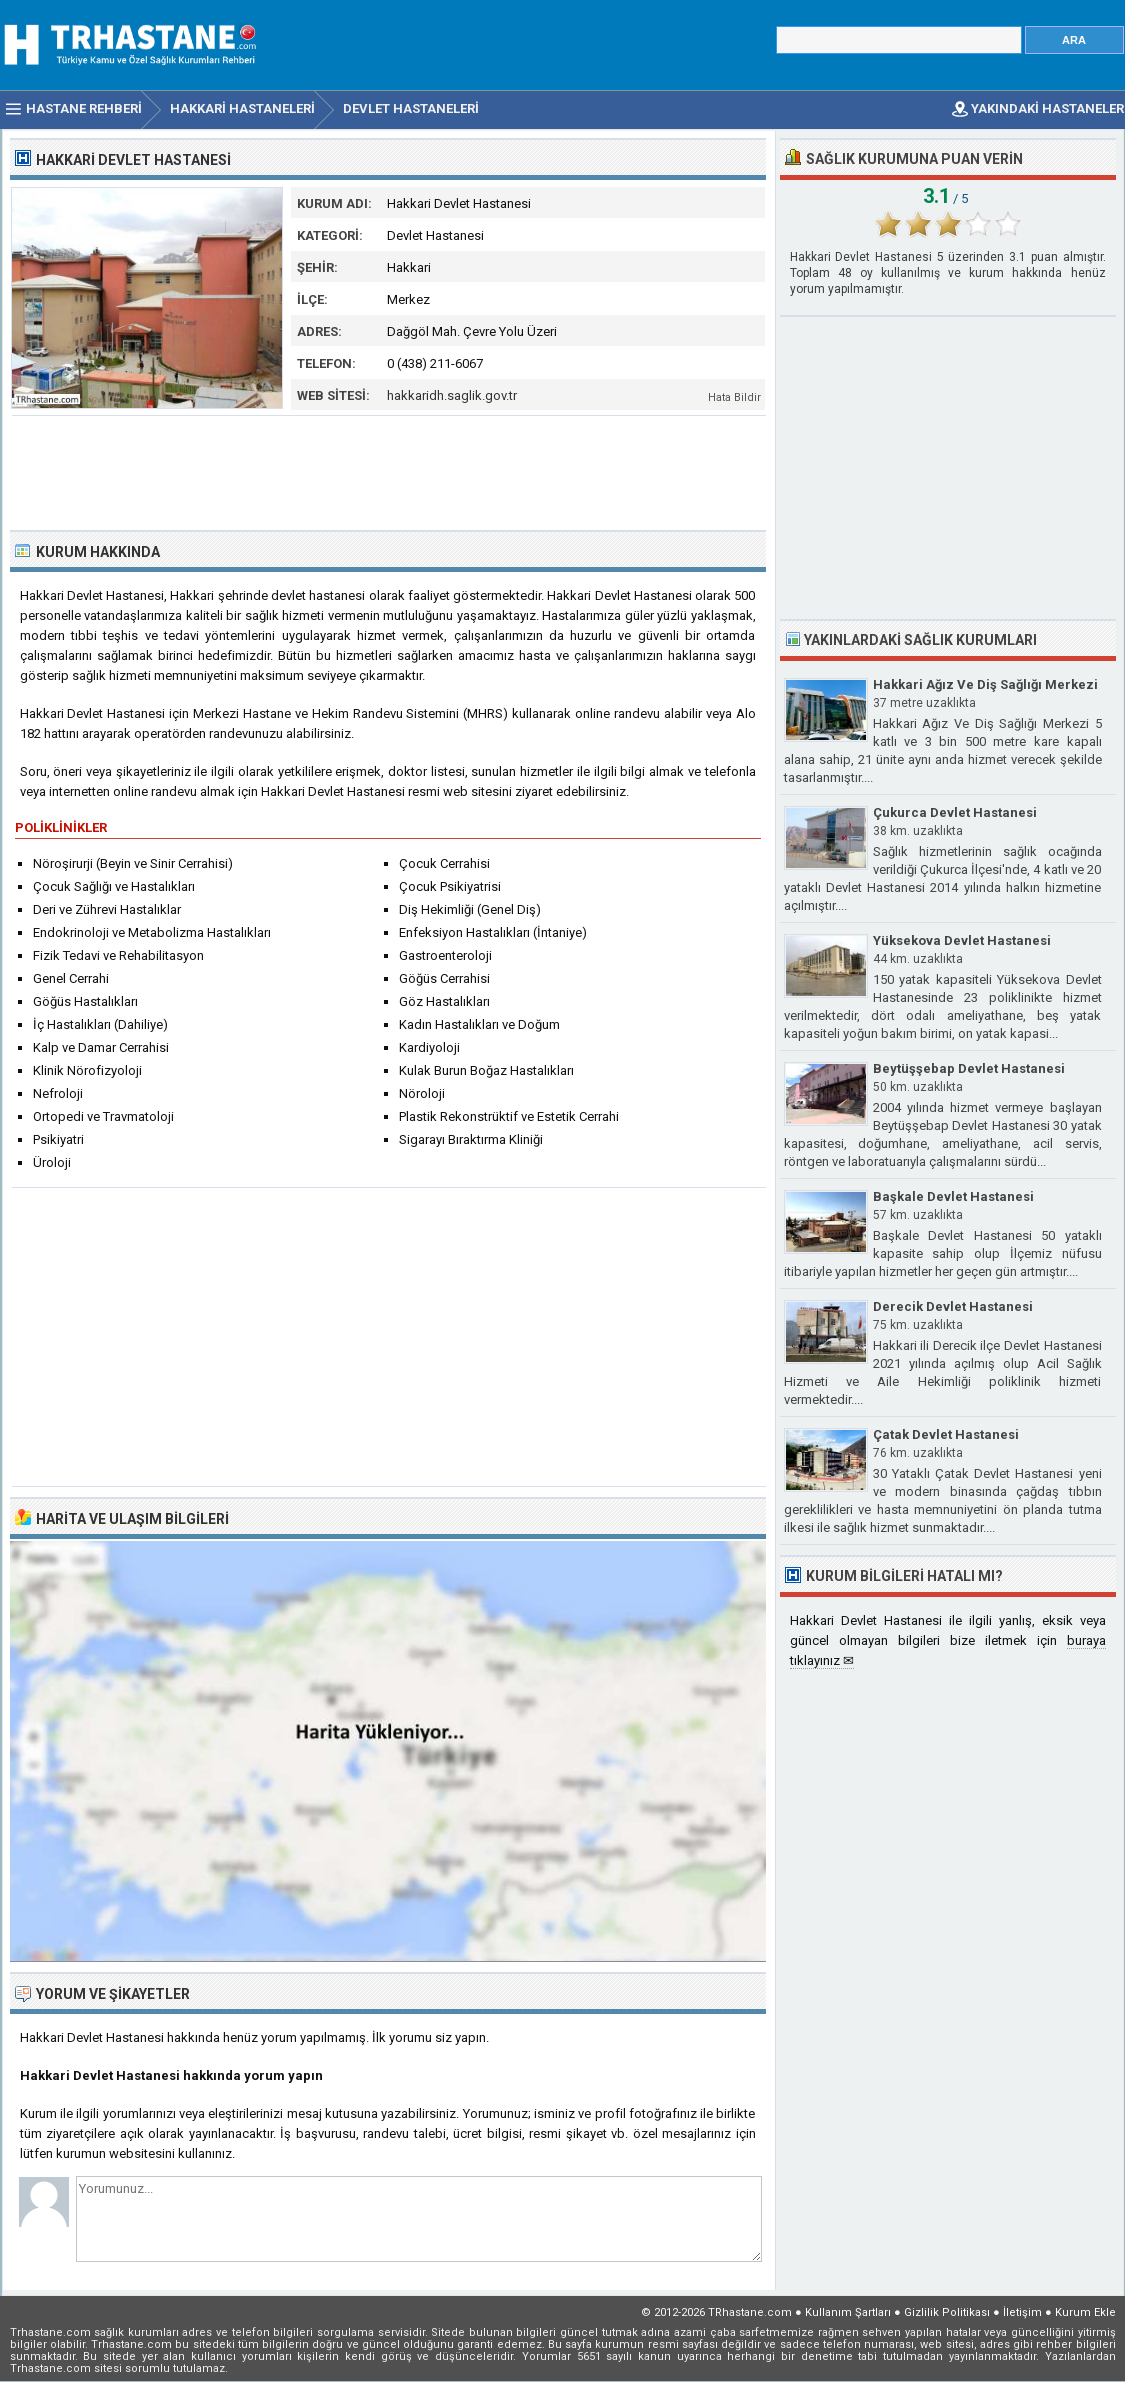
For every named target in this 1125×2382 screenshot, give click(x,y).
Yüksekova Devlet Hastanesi (962, 940)
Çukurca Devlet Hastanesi (955, 812)
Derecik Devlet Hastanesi (953, 1306)
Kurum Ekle (1085, 2312)
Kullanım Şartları (848, 2312)
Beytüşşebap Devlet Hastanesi (969, 1068)
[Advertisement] (389, 471)
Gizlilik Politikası (947, 2312)
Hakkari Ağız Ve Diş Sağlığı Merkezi (985, 684)
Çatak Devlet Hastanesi (946, 1434)
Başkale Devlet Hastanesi (953, 1196)
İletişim (1022, 2312)
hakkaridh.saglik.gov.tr (452, 395)
